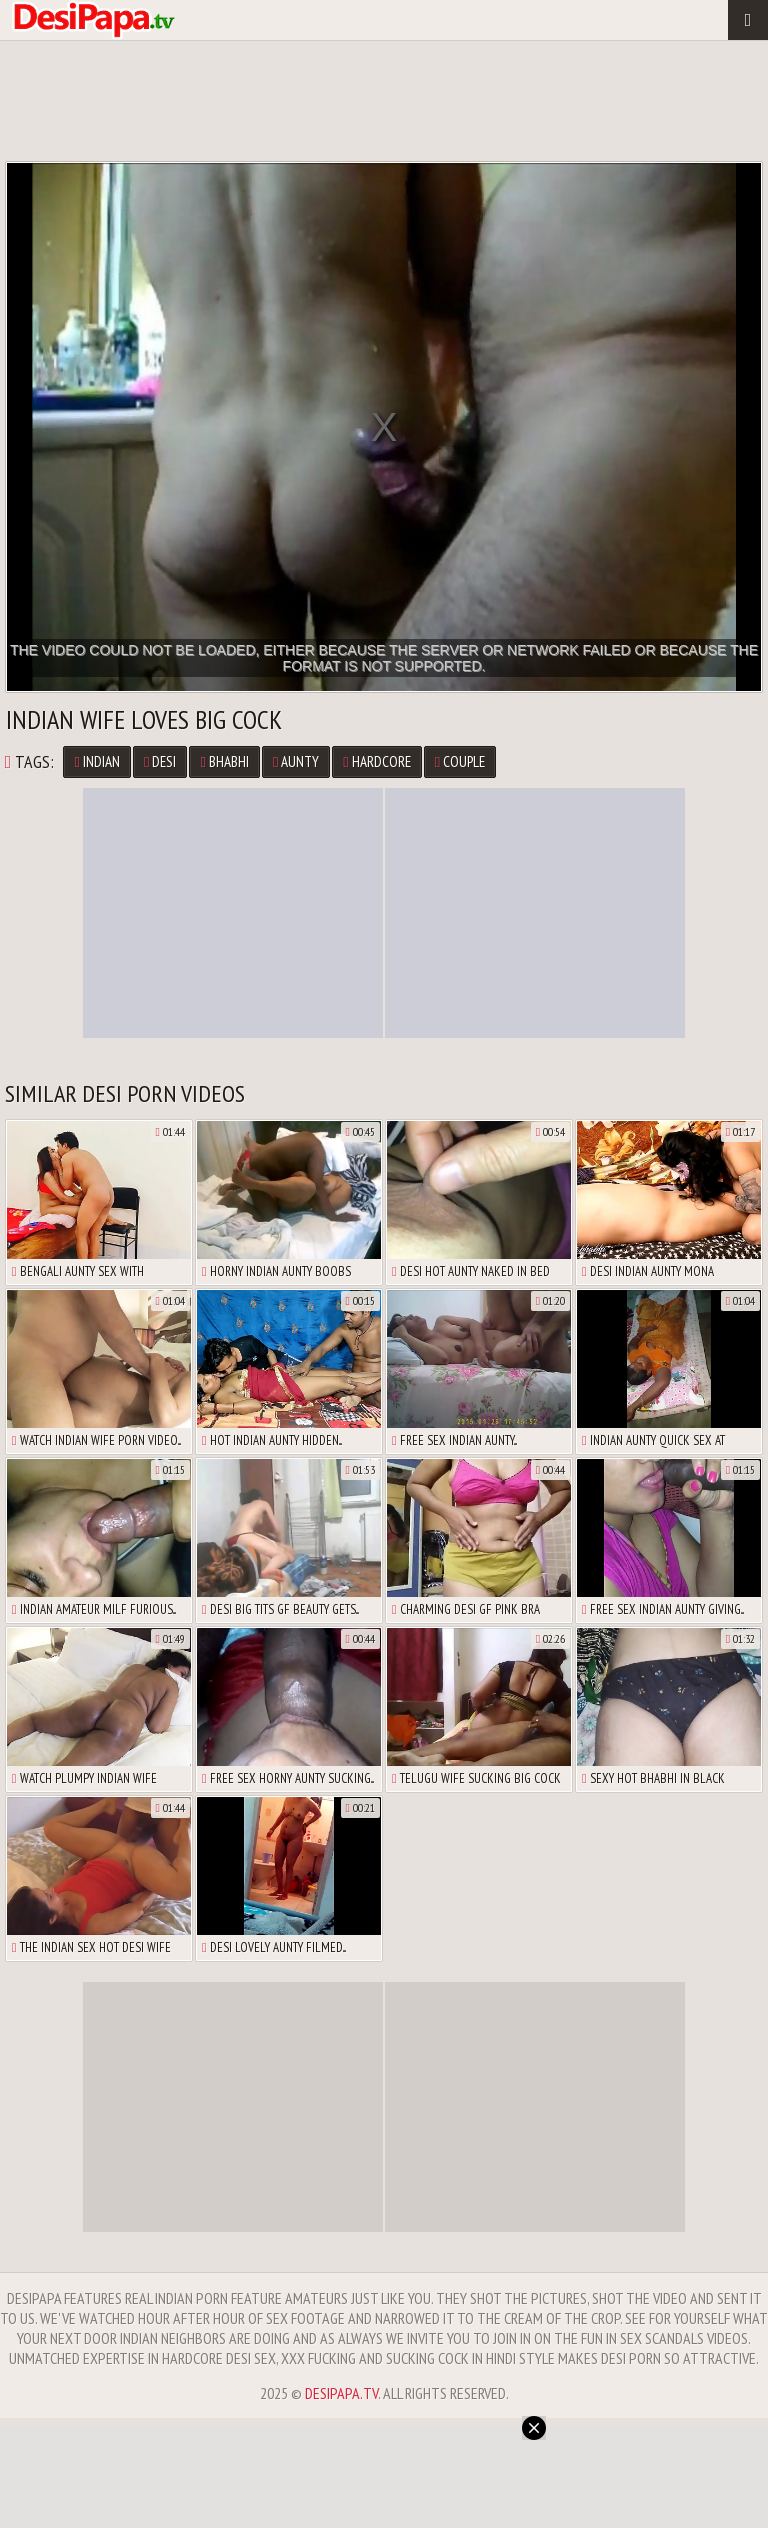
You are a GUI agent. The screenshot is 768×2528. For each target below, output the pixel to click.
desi (160, 761)
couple (460, 761)
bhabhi (224, 761)
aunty (296, 761)
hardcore (376, 761)
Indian (96, 761)
